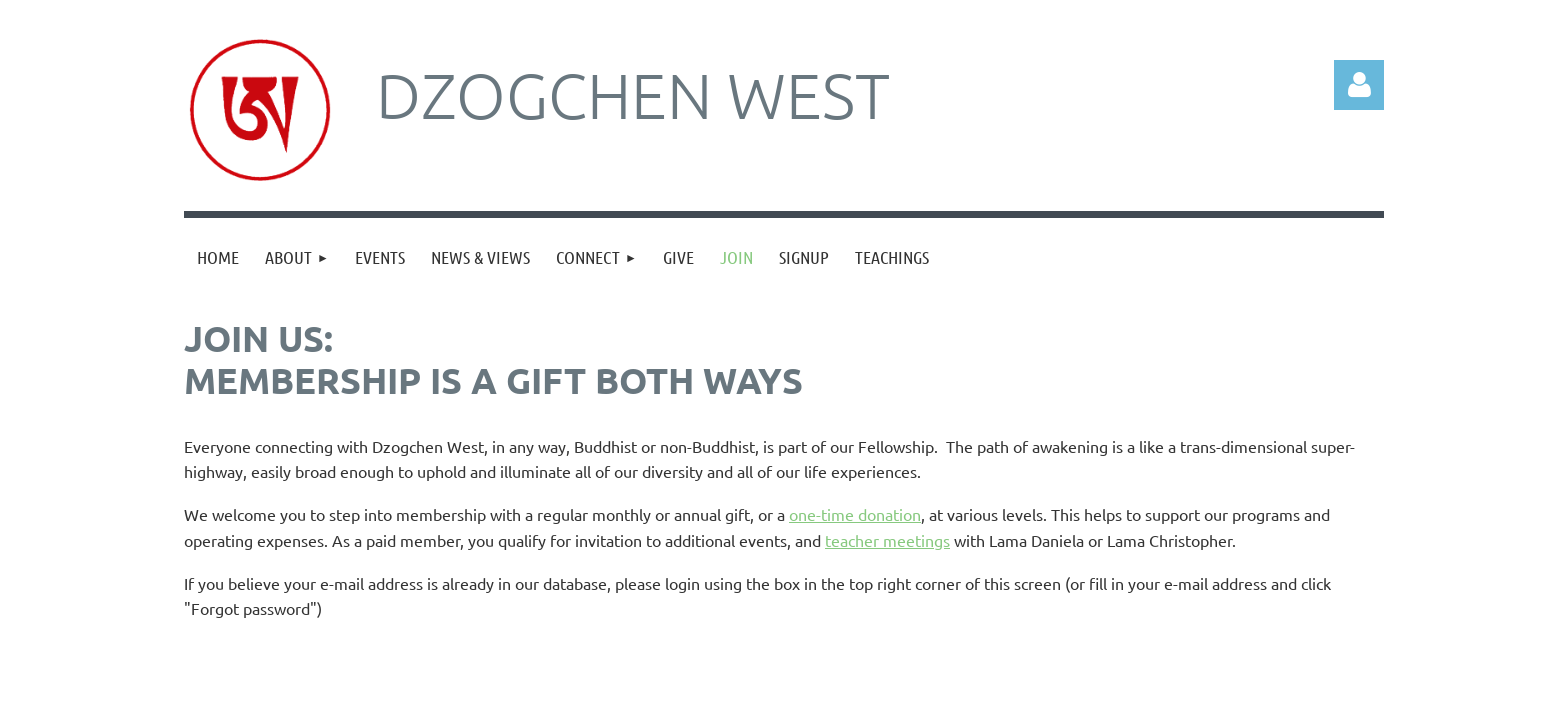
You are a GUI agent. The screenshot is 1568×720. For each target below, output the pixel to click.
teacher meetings (887, 540)
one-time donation (855, 514)
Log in (1359, 85)
